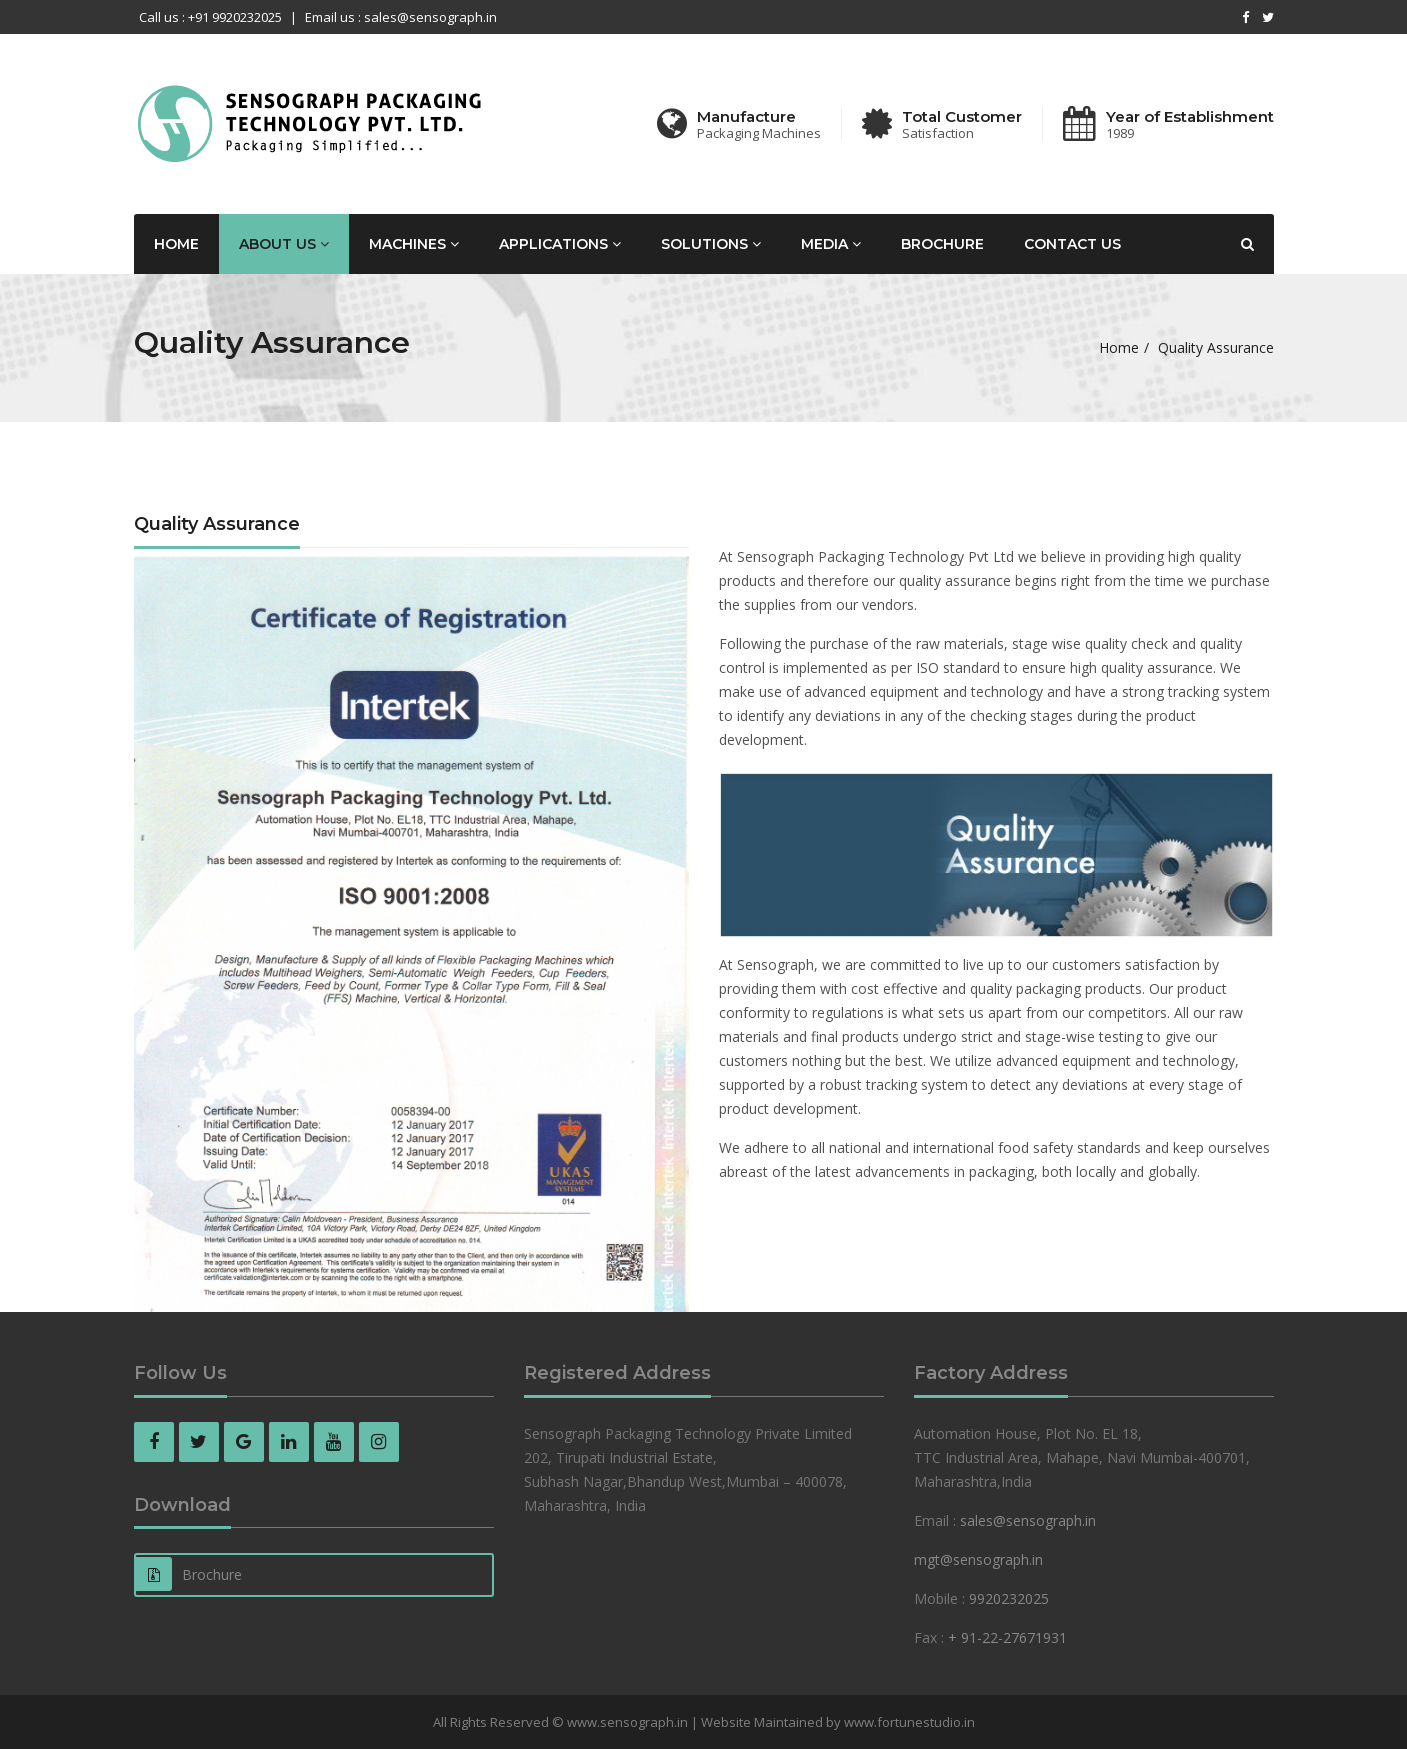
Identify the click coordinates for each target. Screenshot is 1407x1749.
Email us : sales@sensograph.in (401, 17)
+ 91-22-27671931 (1007, 1637)
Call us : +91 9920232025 (210, 17)
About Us (284, 244)
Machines (414, 244)
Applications (560, 244)
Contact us (1072, 244)
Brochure (942, 244)
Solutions (711, 244)
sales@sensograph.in (1028, 1520)
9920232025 (1009, 1598)
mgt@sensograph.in (978, 1559)
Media (831, 244)
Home (176, 244)
